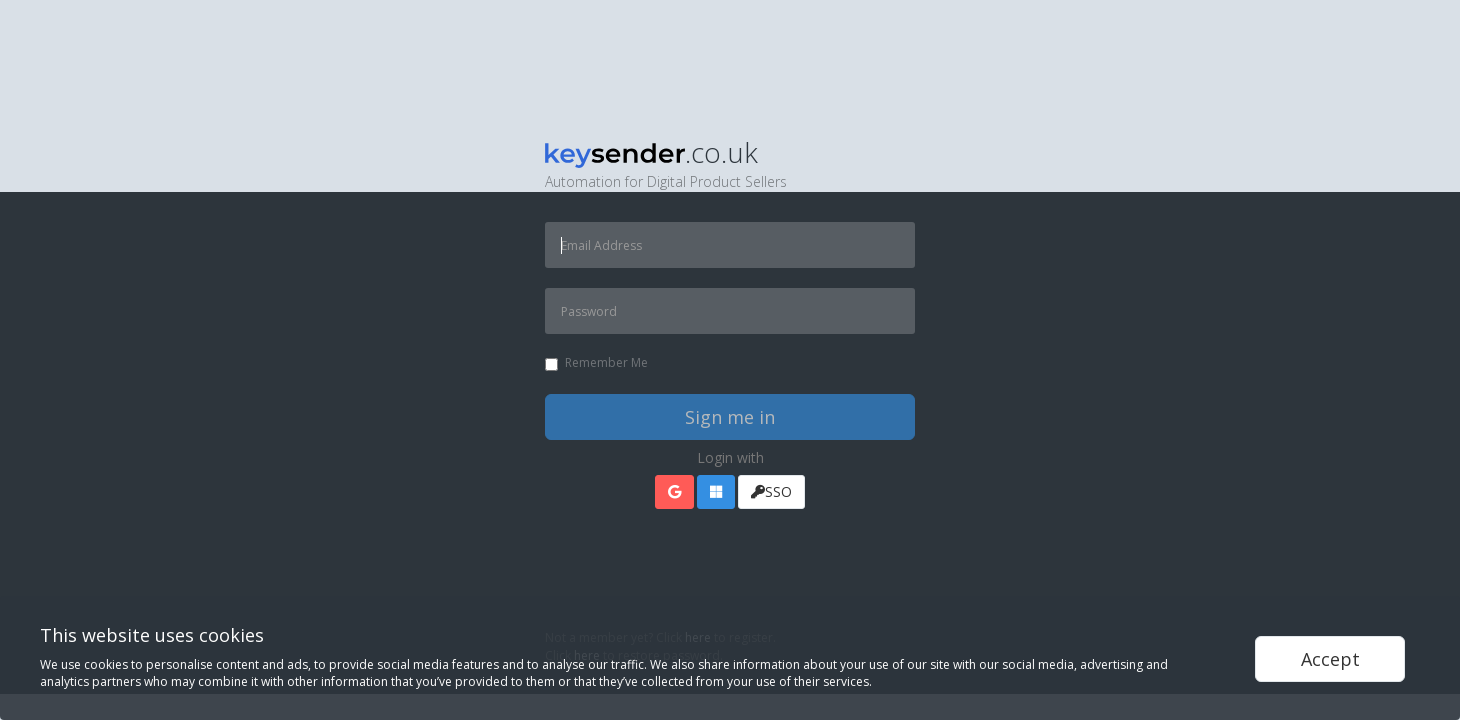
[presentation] (697, 578)
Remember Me (596, 362)
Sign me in (730, 417)
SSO (771, 491)
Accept (1330, 659)
